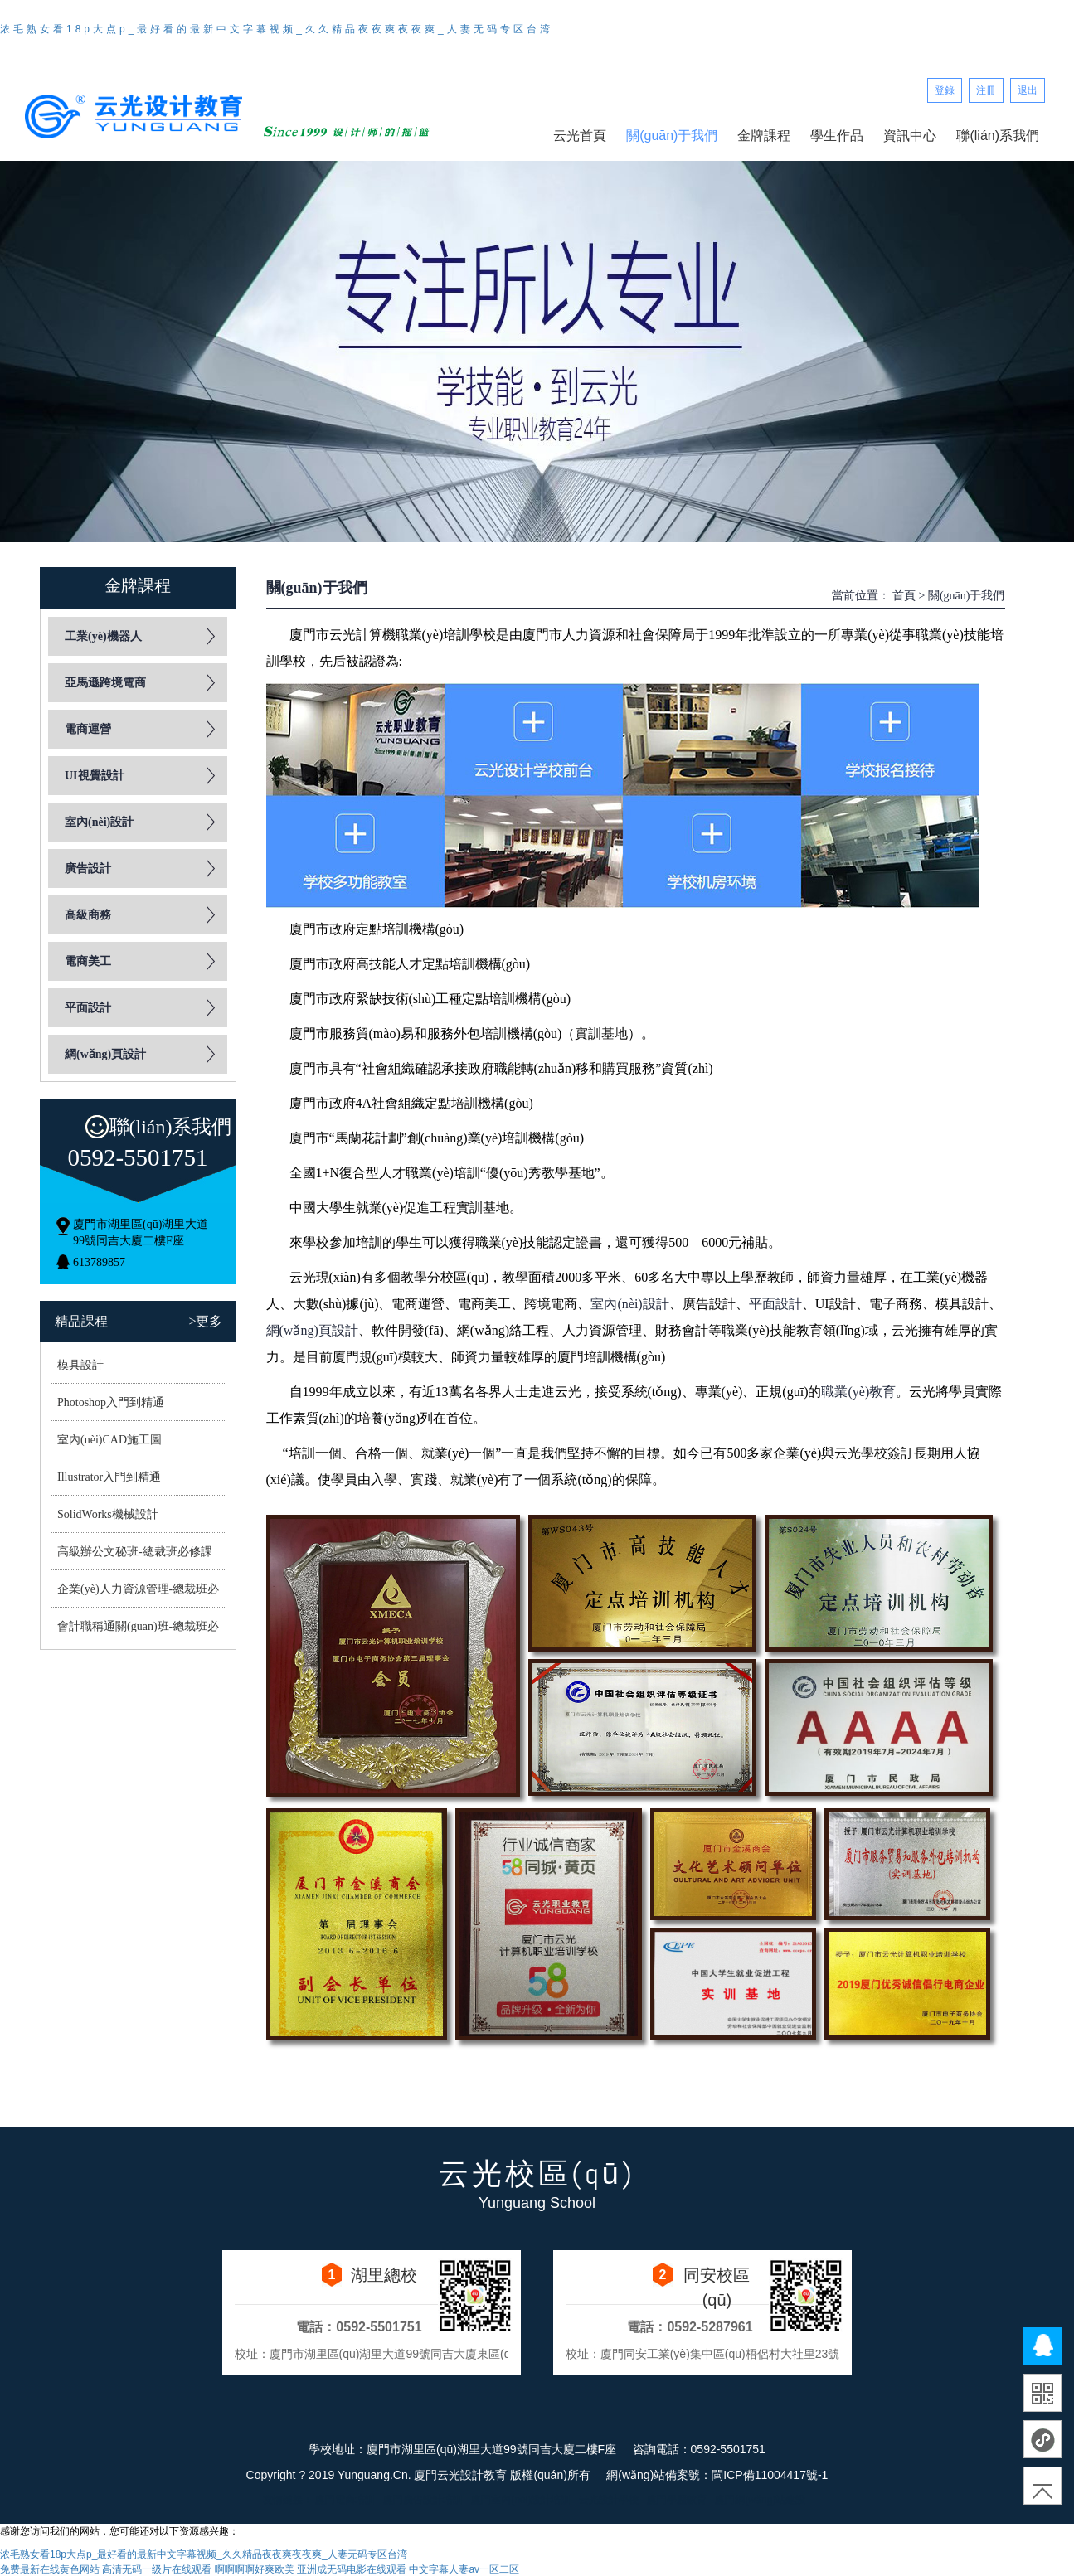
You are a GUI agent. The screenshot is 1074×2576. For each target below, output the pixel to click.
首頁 (904, 595)
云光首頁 (579, 136)
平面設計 (88, 1008)
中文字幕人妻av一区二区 (464, 2569)
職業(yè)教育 (858, 1392)
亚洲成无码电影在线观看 (351, 2569)
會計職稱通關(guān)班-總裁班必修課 (136, 1632)
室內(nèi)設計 (99, 822)
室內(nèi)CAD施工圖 (109, 1440)
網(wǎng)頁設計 (105, 1054)
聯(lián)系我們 (997, 136)
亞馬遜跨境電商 (105, 683)
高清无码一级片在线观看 (156, 2569)
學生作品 (836, 136)
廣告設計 (88, 868)
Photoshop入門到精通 (110, 1402)
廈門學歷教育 (677, 2500)
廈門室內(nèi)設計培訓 (521, 2500)
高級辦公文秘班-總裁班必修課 (134, 1551)
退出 (1028, 90)
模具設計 (80, 1365)
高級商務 (88, 915)
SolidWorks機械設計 (107, 1514)
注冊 (986, 90)
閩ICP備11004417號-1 (770, 2474)
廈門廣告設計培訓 (423, 2500)
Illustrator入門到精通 (109, 1477)
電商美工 (88, 961)
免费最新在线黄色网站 (50, 2569)
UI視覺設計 (94, 775)
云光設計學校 (609, 2500)
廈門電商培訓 (345, 2500)
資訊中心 (909, 136)
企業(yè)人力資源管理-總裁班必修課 (136, 1595)
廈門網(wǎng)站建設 (760, 2500)
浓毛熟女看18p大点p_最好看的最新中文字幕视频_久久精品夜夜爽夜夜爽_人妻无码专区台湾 (276, 29)
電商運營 (88, 729)
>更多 (205, 1321)
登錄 (945, 90)
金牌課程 (763, 136)
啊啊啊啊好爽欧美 (254, 2569)
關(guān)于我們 (671, 136)
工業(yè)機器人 (103, 636)
